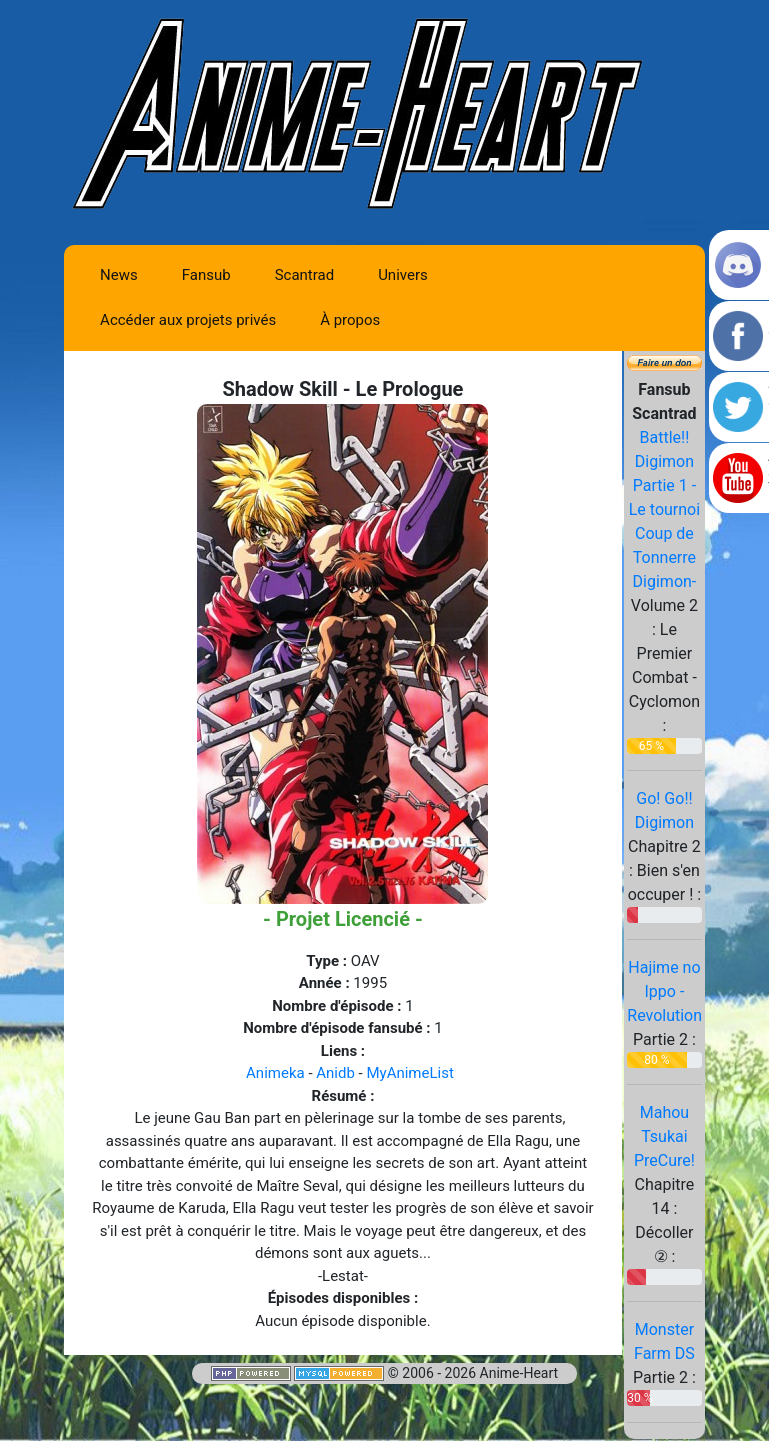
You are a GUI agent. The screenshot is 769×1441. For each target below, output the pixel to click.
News (119, 275)
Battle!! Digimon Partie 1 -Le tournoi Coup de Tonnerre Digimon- (664, 509)
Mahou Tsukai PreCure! (664, 1136)
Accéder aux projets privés (188, 320)
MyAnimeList (409, 1073)
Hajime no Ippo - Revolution (664, 991)
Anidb (335, 1073)
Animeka (275, 1073)
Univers (403, 275)
